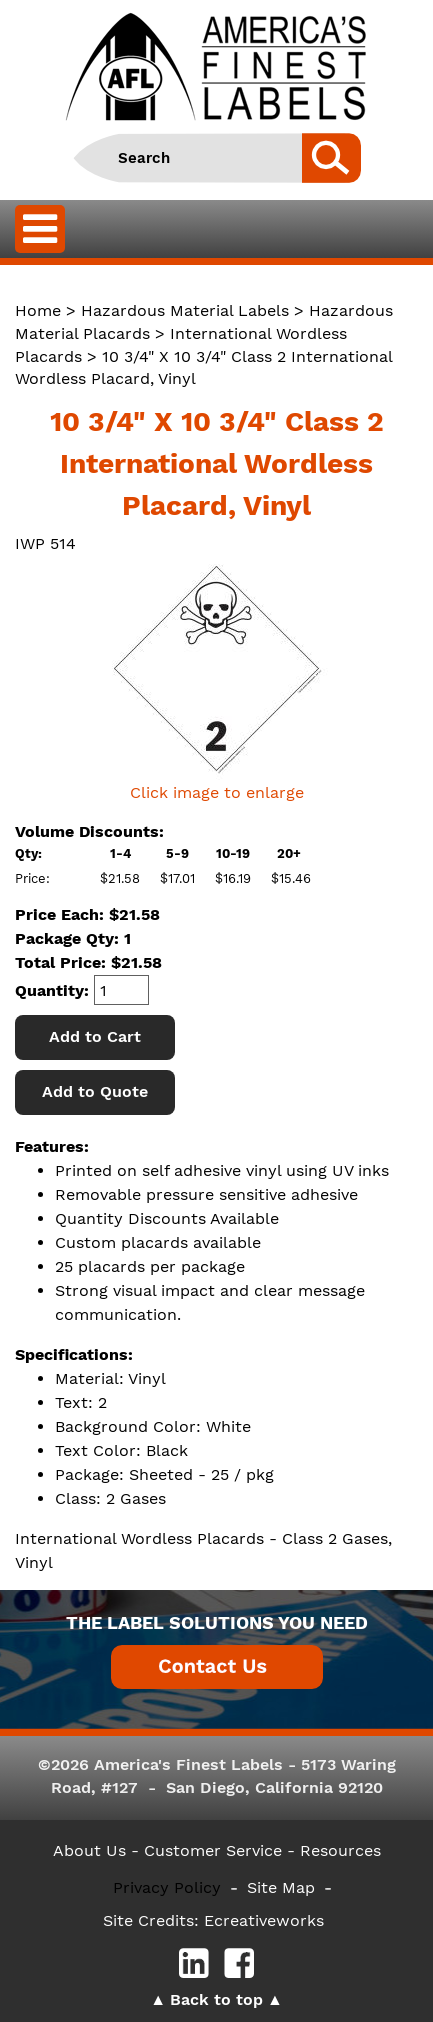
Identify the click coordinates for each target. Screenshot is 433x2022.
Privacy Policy (167, 1887)
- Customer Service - (213, 1850)
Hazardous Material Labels (185, 310)
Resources (340, 1850)
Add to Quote (95, 1091)
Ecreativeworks (264, 1920)
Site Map (281, 1887)
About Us (89, 1850)
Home (38, 310)
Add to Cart (95, 1036)
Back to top (216, 1999)
